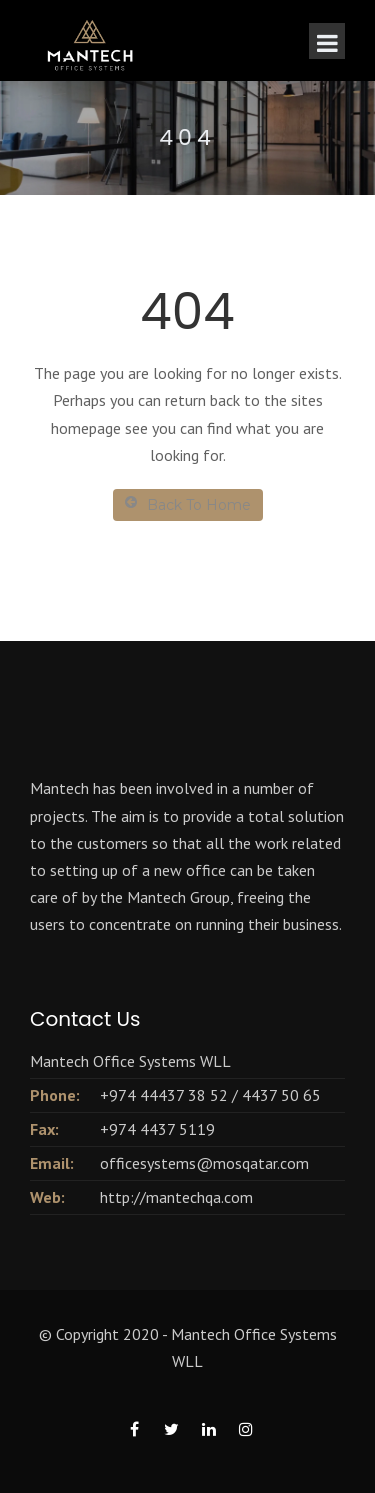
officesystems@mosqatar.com (204, 1163)
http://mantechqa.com (176, 1197)
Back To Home (188, 504)
